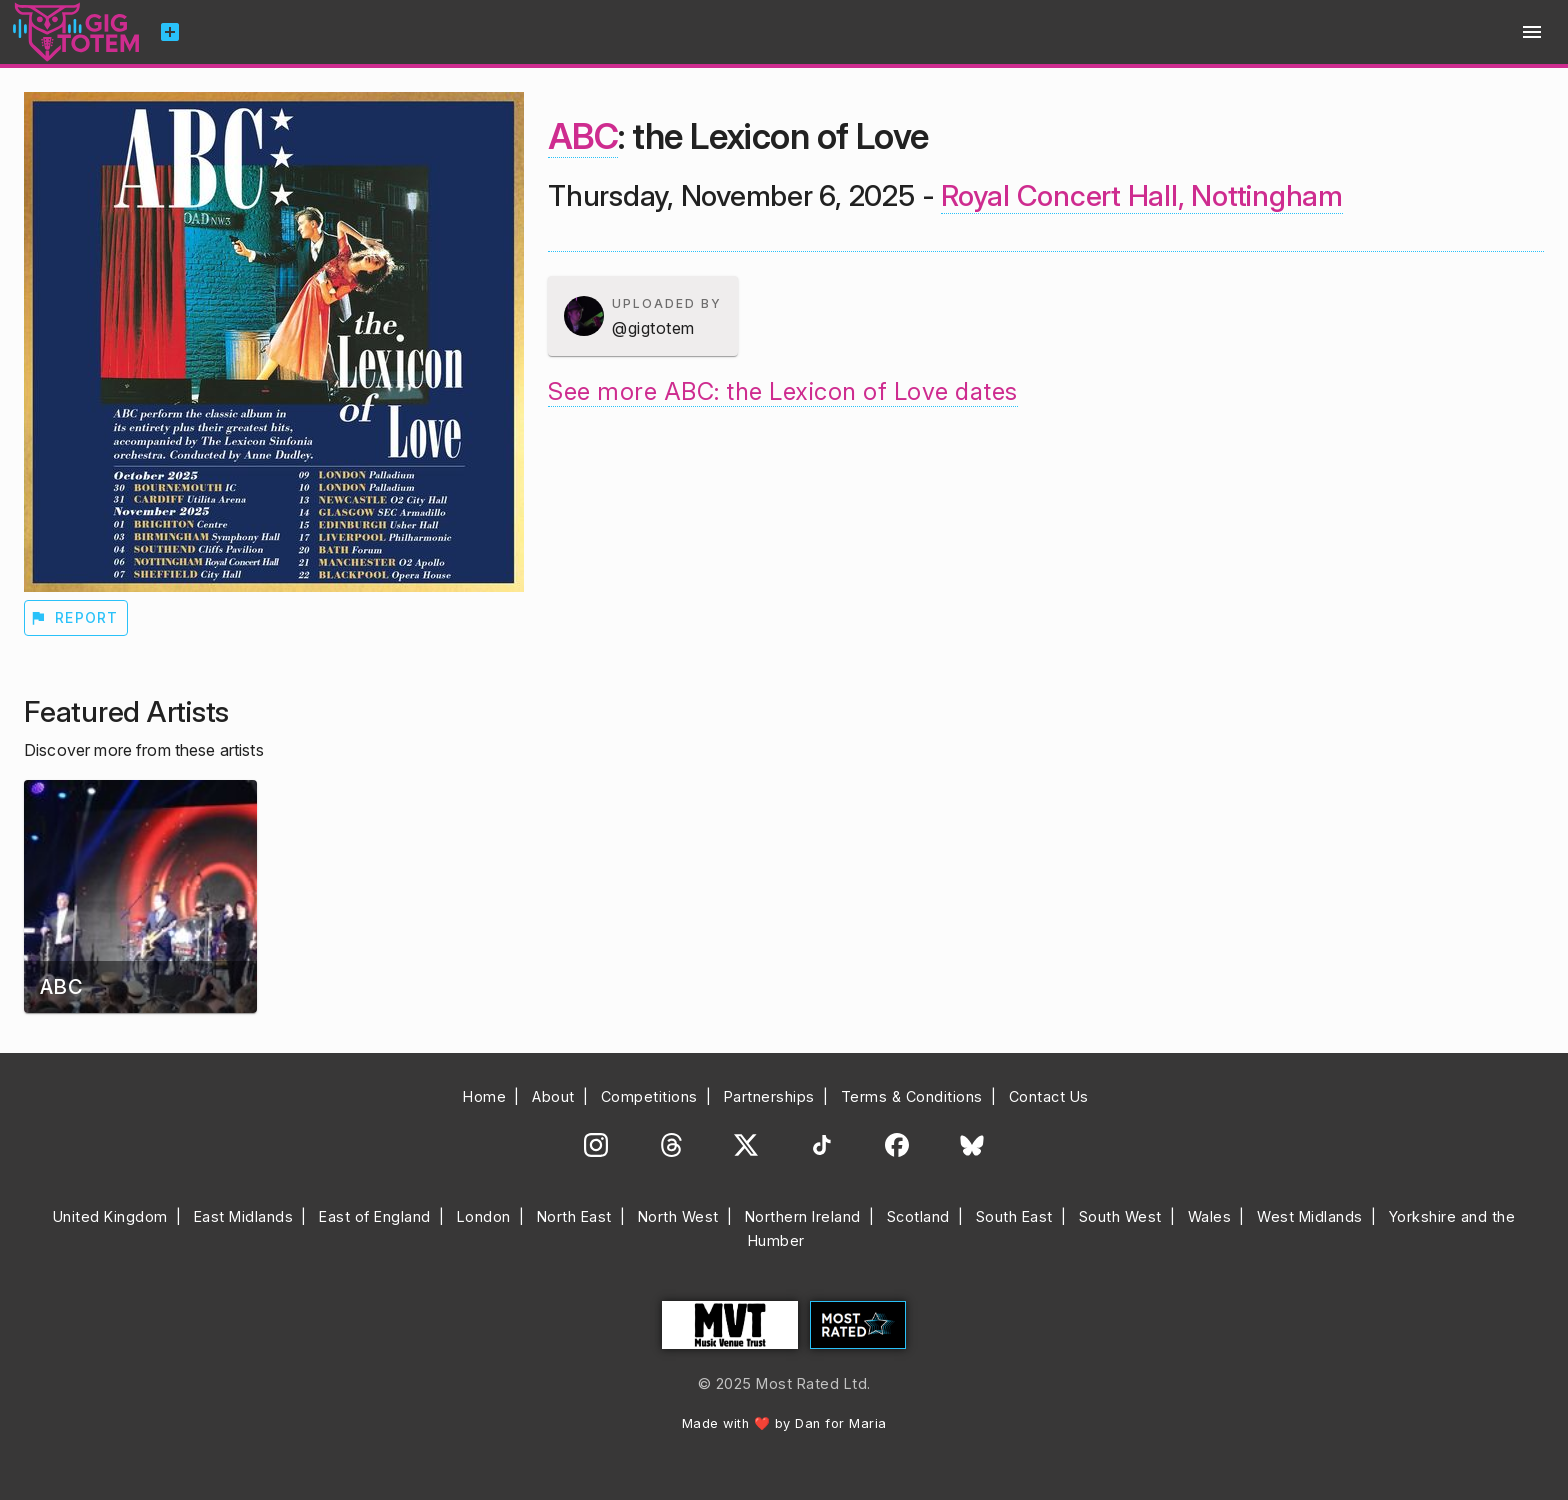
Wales (1210, 1216)
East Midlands (244, 1216)
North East (574, 1216)
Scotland (918, 1216)
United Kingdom (110, 1216)
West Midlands (1310, 1216)
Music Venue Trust (730, 1325)
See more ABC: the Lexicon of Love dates (783, 391)
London (484, 1216)
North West (678, 1216)
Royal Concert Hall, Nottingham (1142, 195)
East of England (375, 1216)
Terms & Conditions (912, 1096)
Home (484, 1096)
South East (1014, 1216)
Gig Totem (77, 32)
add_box (170, 32)
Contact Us (1049, 1096)
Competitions (649, 1096)
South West (1120, 1216)
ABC (583, 136)
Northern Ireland (803, 1216)
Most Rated (858, 1325)
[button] (643, 316)
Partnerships (769, 1096)
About (553, 1096)
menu (1532, 32)
